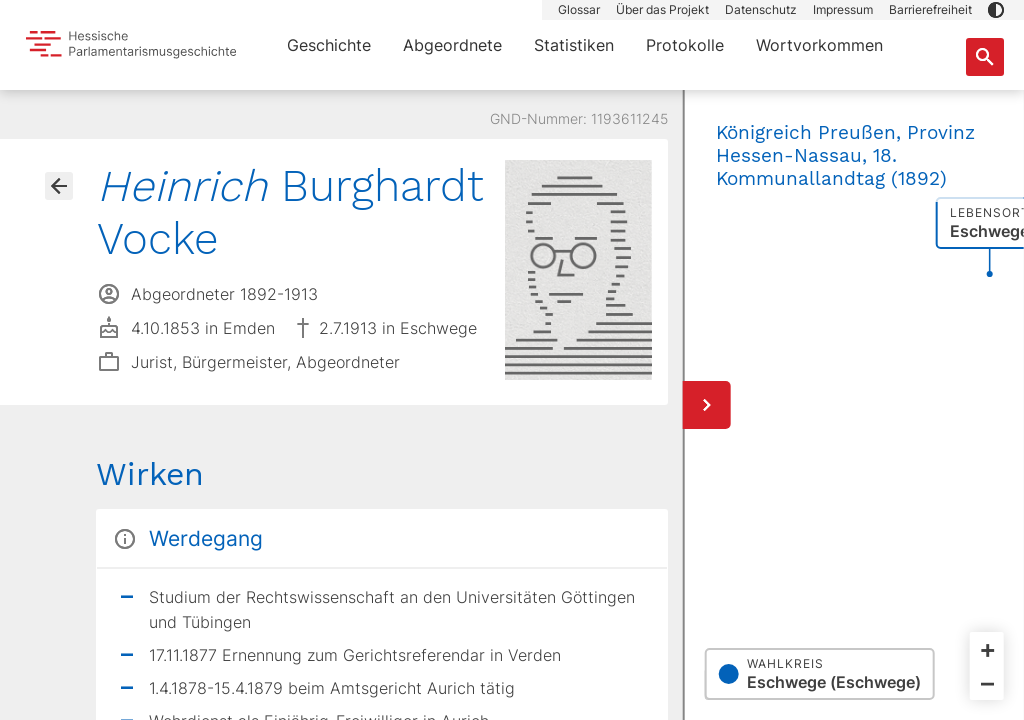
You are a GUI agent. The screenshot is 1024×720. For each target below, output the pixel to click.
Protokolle (685, 45)
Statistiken (574, 45)
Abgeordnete (452, 45)
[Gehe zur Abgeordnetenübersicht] (59, 186)
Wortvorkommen (819, 45)
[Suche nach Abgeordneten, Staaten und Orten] (985, 57)
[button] (996, 10)
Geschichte (329, 45)
